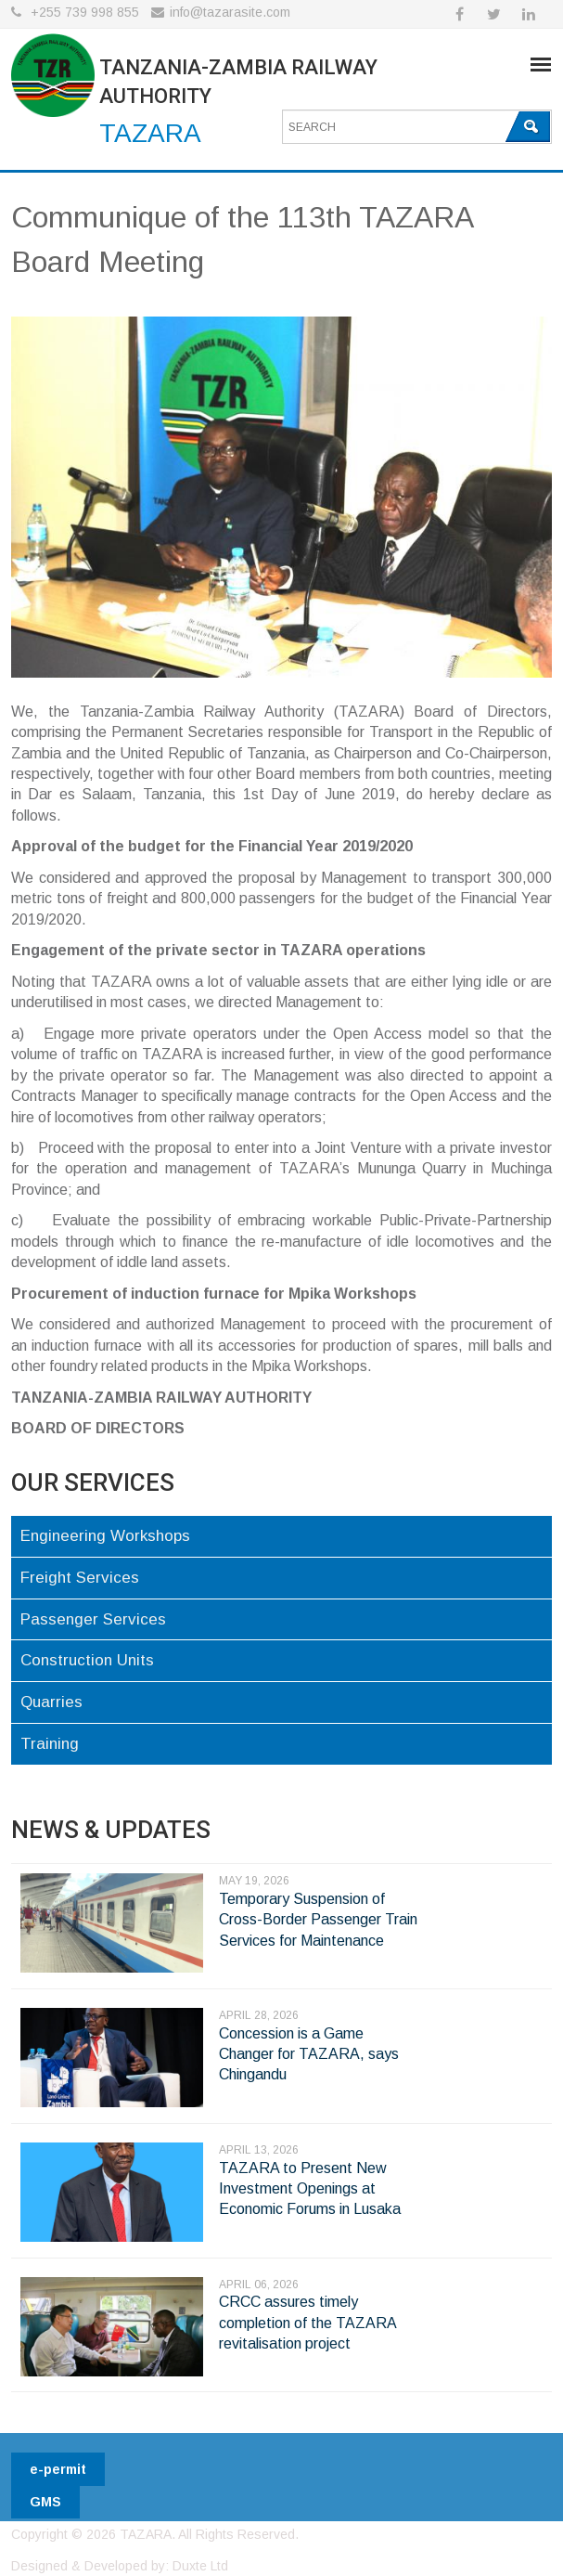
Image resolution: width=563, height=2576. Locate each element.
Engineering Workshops (105, 1536)
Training (49, 1744)
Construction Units (87, 1660)
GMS (45, 2501)
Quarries (51, 1702)
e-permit (58, 2469)
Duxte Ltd (200, 2565)
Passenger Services (93, 1619)
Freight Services (79, 1577)
